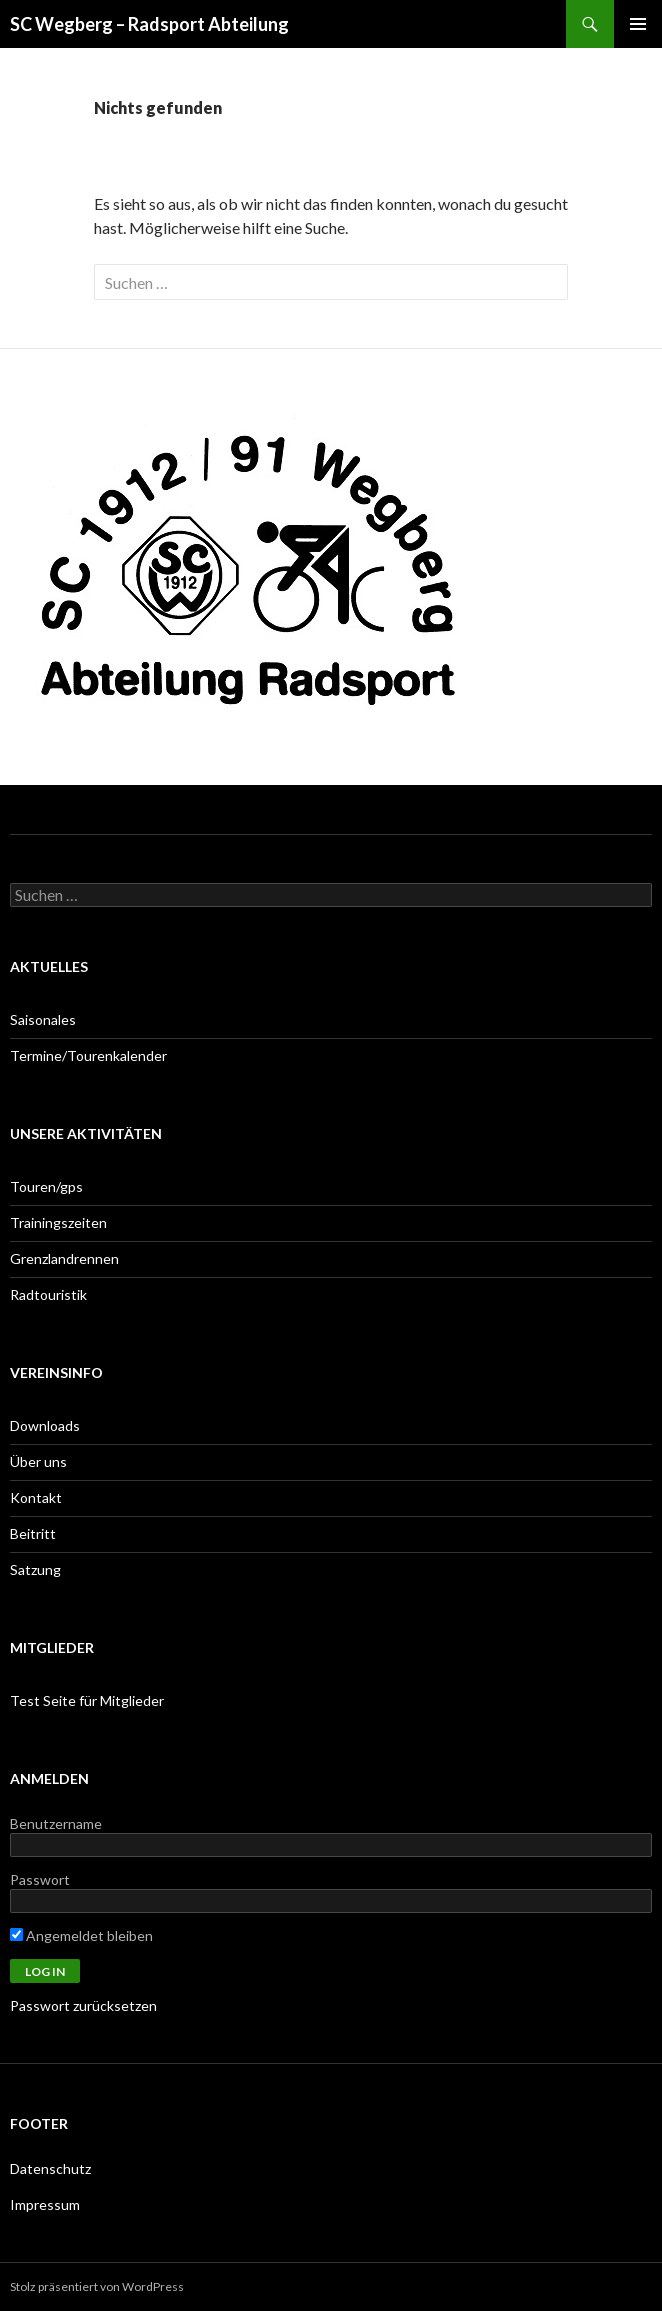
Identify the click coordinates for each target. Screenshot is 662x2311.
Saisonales (43, 1019)
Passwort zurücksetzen (83, 2005)
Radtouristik (48, 1294)
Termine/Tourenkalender (88, 1055)
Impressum (45, 2204)
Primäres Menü (638, 24)
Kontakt (36, 1497)
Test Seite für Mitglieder (87, 1700)
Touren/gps (46, 1186)
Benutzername (56, 1823)
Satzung (35, 1569)
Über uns (38, 1461)
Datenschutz (50, 2168)
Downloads (45, 1425)
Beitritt (33, 1533)
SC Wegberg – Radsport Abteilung (149, 24)
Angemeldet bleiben (81, 1935)
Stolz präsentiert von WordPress (97, 2286)
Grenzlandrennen (64, 1258)
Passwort (40, 1879)
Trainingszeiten (58, 1222)
